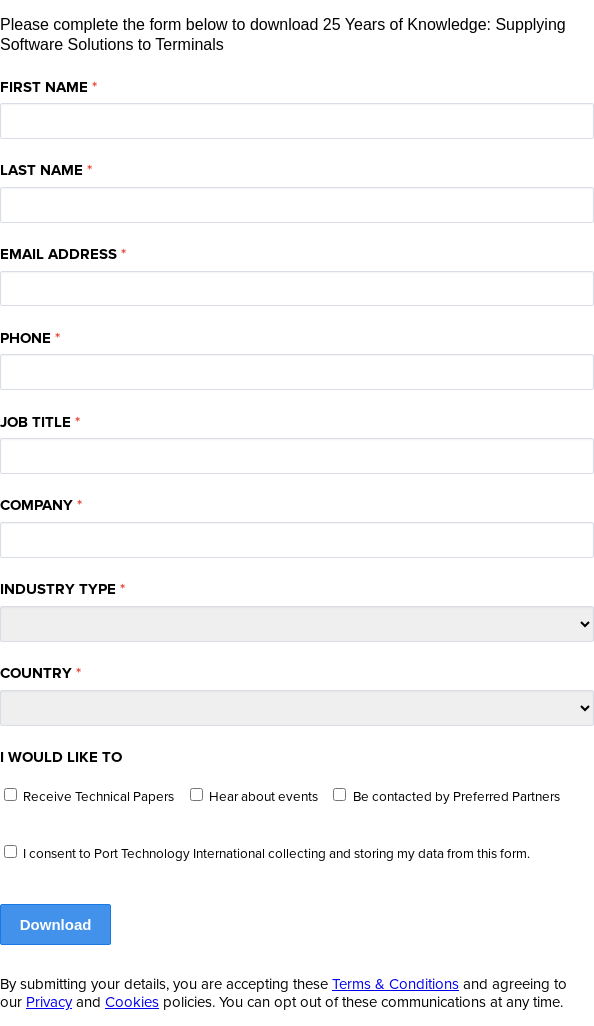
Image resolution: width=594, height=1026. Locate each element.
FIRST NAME (44, 87)
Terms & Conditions (395, 984)
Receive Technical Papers (98, 797)
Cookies (132, 1002)
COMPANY (36, 505)
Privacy (49, 1002)
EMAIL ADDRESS (58, 254)
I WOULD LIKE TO (61, 757)
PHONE (25, 338)
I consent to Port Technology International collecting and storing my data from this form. (276, 854)
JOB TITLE (35, 422)
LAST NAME (41, 170)
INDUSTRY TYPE (58, 589)
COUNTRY (36, 673)
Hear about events (263, 797)
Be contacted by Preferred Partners (456, 797)
